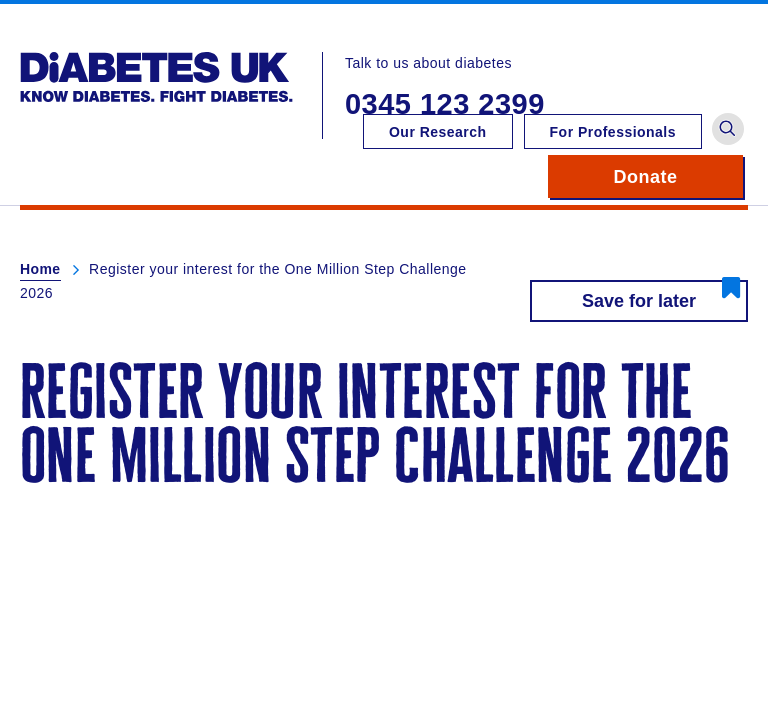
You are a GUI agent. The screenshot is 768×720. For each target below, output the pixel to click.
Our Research (438, 132)
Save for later (639, 301)
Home (40, 269)
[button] (728, 129)
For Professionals (613, 132)
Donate (678, 177)
